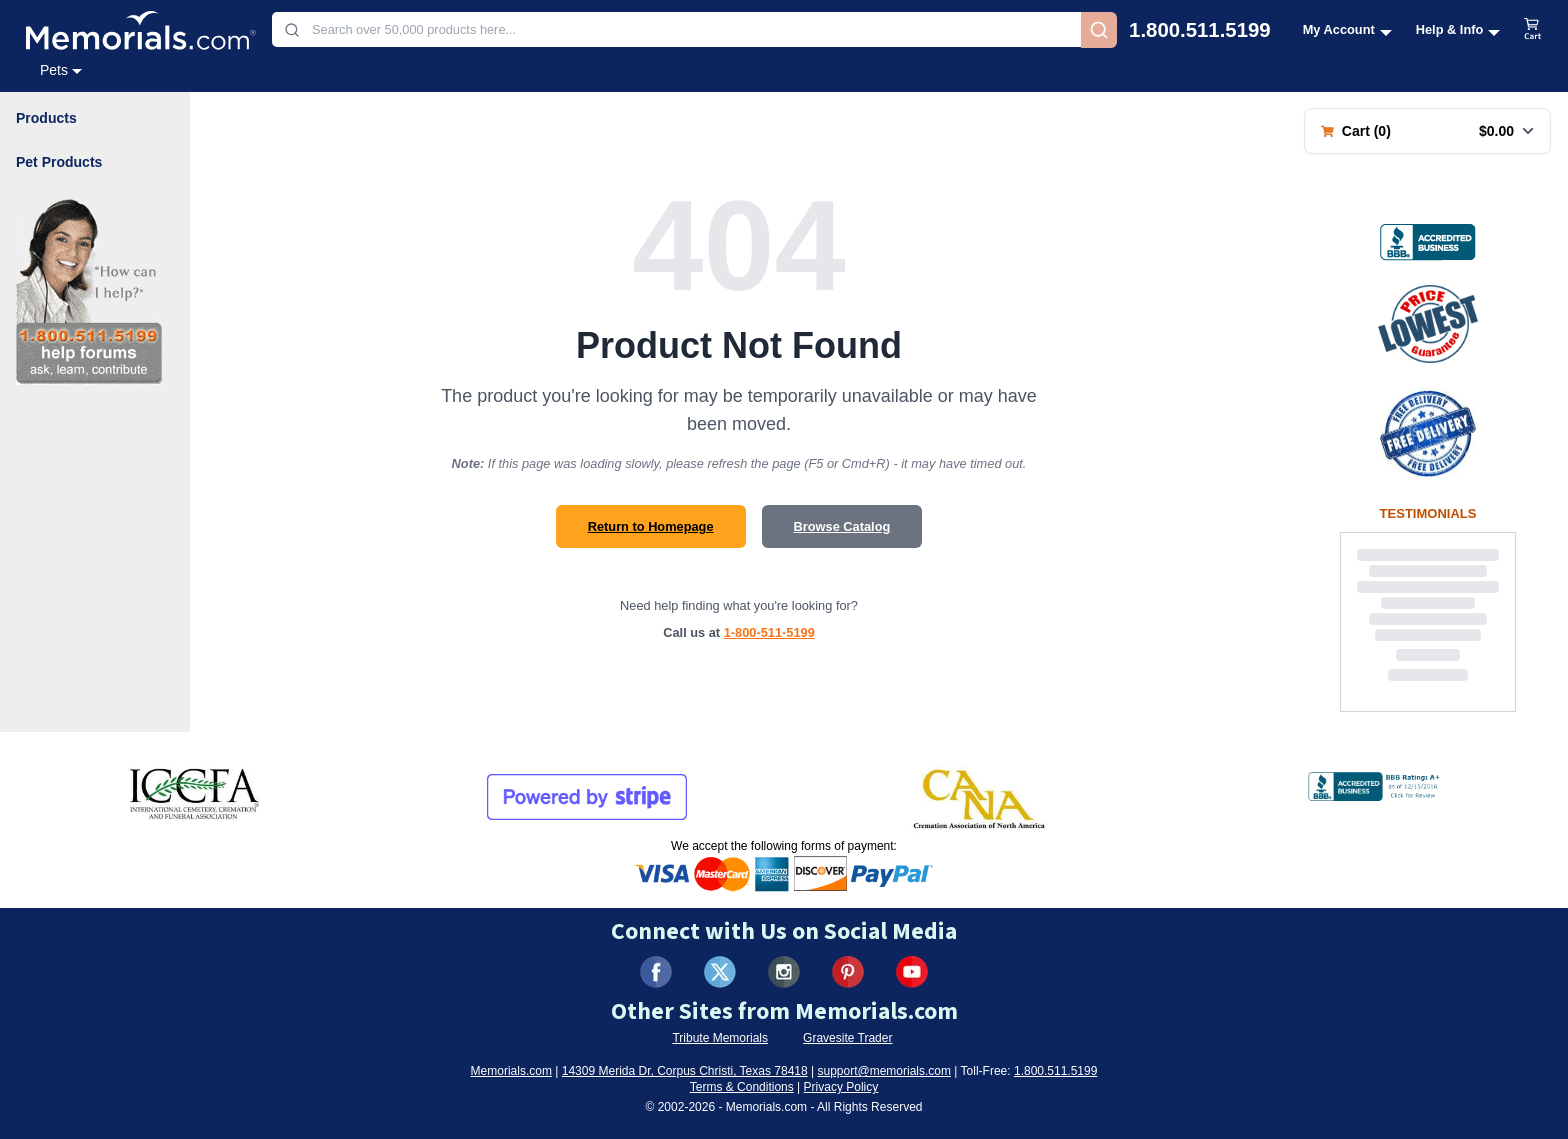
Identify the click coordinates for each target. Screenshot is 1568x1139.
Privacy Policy (841, 1087)
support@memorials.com (884, 1071)
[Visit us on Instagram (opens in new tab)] (784, 972)
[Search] (1099, 30)
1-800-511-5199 (769, 632)
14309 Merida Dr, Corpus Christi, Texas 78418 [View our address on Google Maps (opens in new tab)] (685, 1071)
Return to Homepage (651, 526)
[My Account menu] (1347, 29)
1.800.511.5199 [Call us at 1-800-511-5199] (1200, 30)
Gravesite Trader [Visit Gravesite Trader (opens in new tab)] (847, 1038)
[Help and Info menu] (1458, 29)
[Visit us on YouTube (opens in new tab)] (912, 972)
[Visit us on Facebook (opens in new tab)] (656, 972)
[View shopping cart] (1533, 30)
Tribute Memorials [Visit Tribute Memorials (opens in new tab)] (720, 1038)
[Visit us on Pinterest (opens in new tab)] (848, 972)
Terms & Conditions (742, 1087)
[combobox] (676, 29)
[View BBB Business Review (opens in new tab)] (1428, 242)
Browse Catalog (842, 526)
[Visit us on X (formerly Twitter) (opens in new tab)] (720, 972)
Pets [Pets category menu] (61, 70)
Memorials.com (511, 1071)
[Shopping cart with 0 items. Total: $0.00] (1427, 131)
